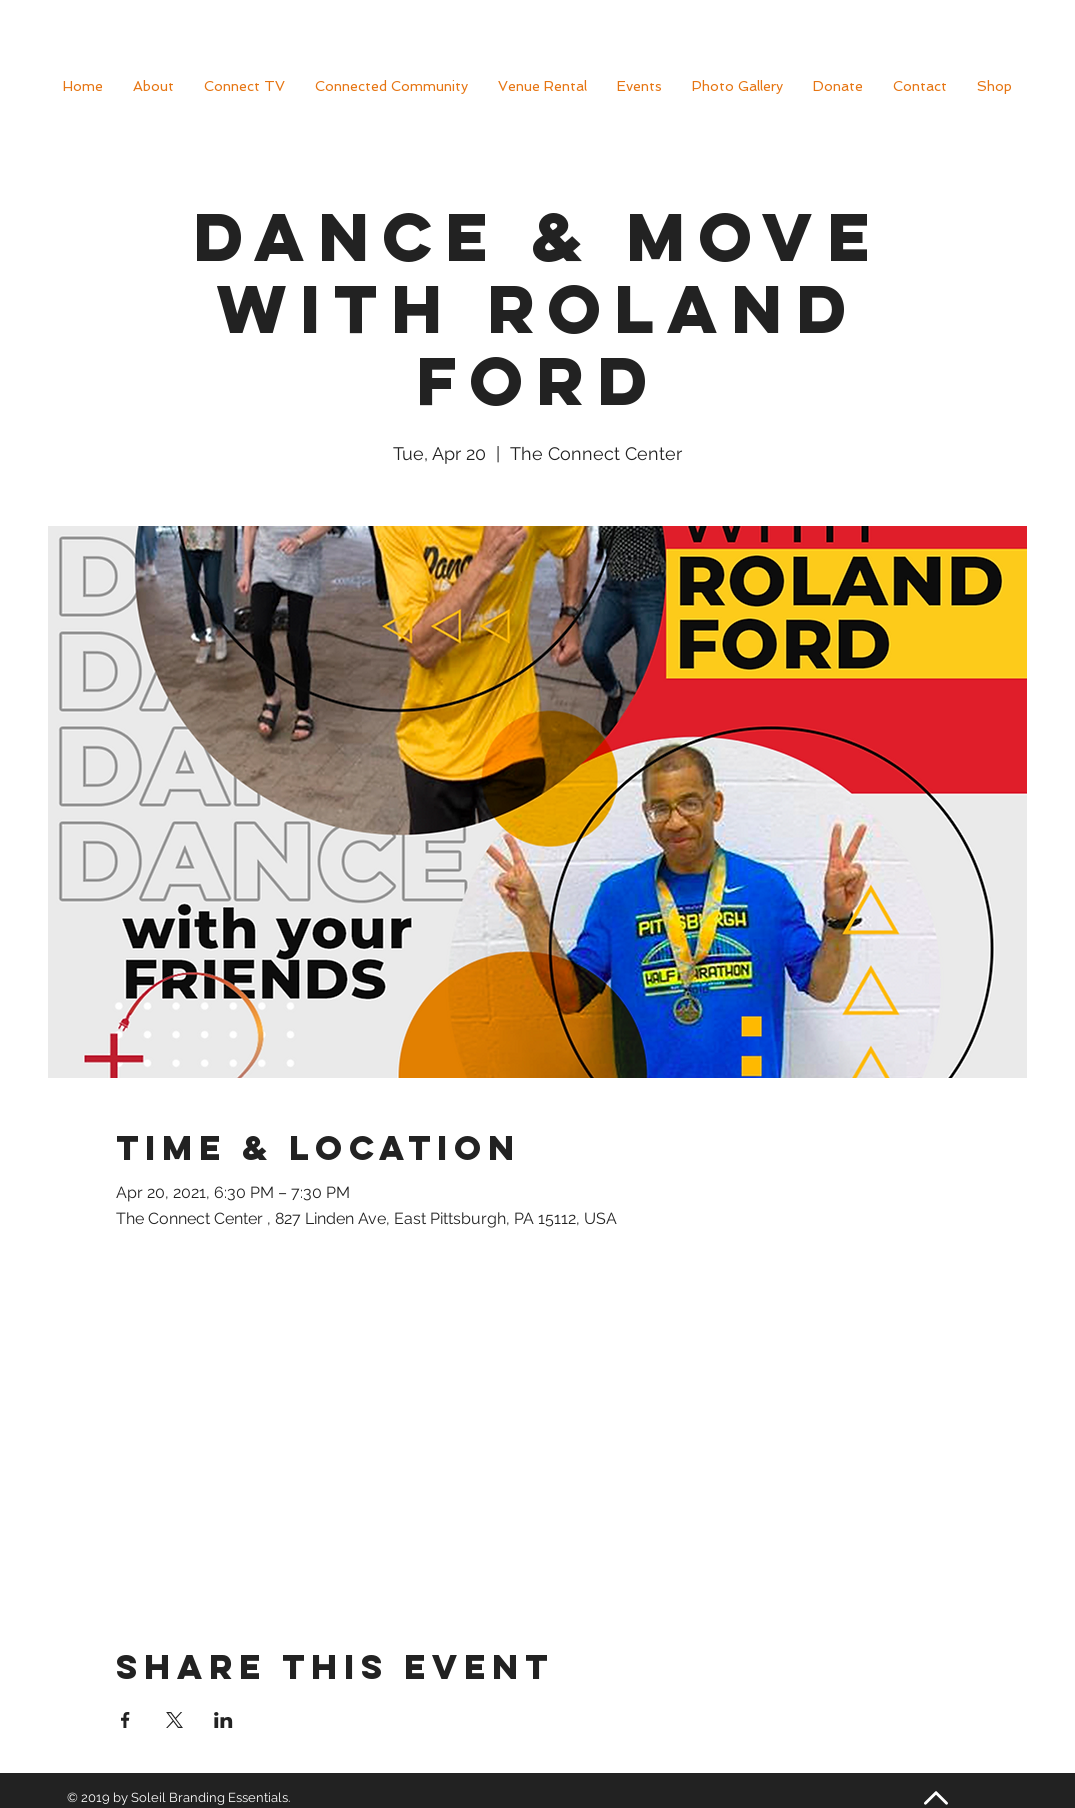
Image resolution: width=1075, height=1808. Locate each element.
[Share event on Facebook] (125, 1720)
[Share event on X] (174, 1720)
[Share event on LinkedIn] (223, 1720)
